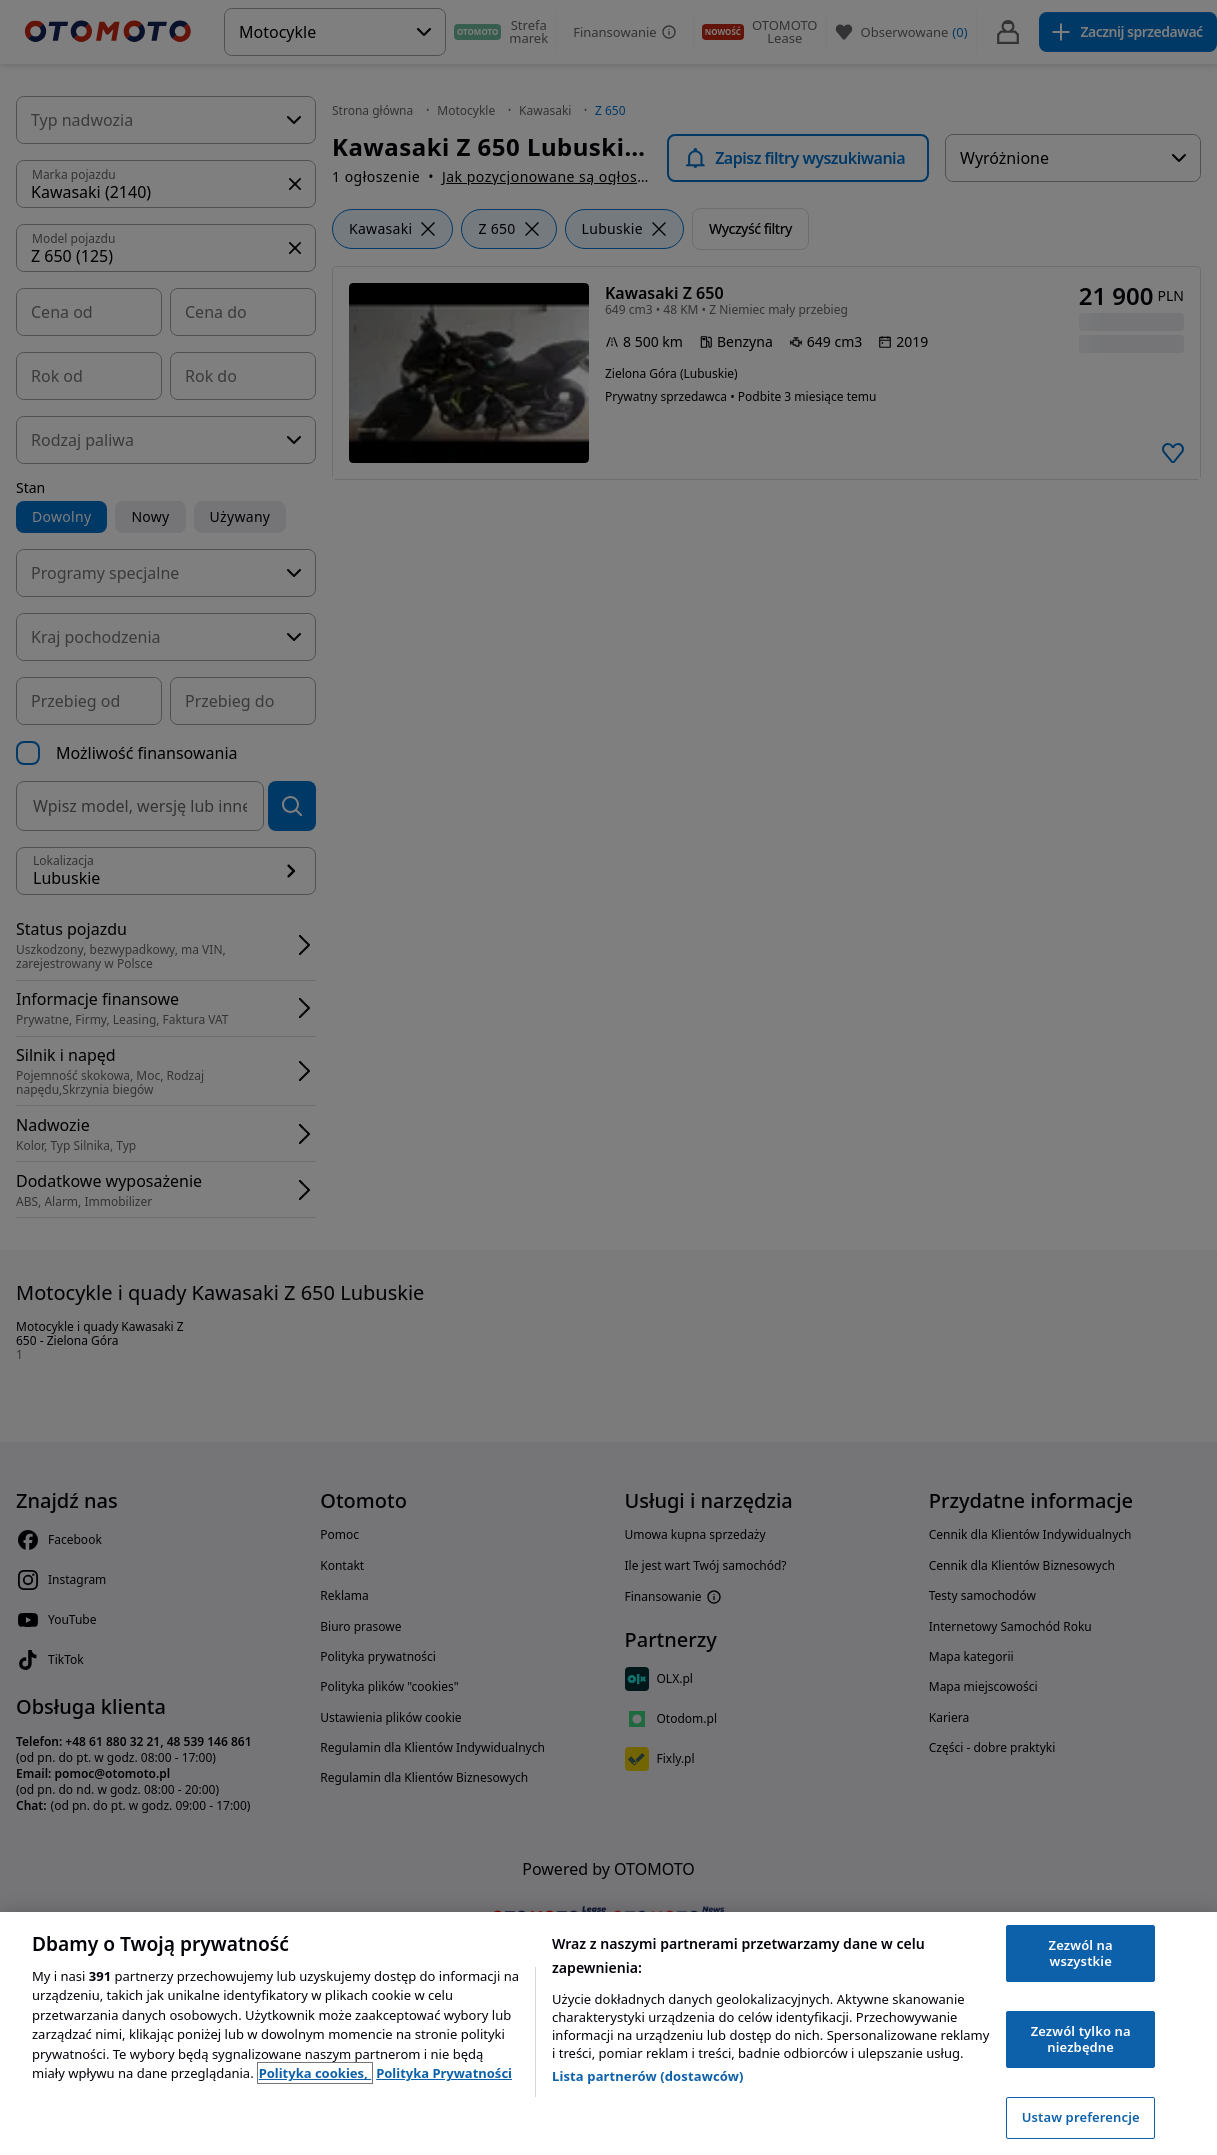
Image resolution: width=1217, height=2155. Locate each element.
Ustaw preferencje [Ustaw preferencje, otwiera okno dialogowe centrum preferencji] (1081, 2117)
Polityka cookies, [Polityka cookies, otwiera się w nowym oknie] (315, 2073)
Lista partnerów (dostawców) (648, 2076)
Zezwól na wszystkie (1081, 1953)
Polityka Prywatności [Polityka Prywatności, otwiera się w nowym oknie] (444, 2073)
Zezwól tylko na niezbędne (1081, 2039)
